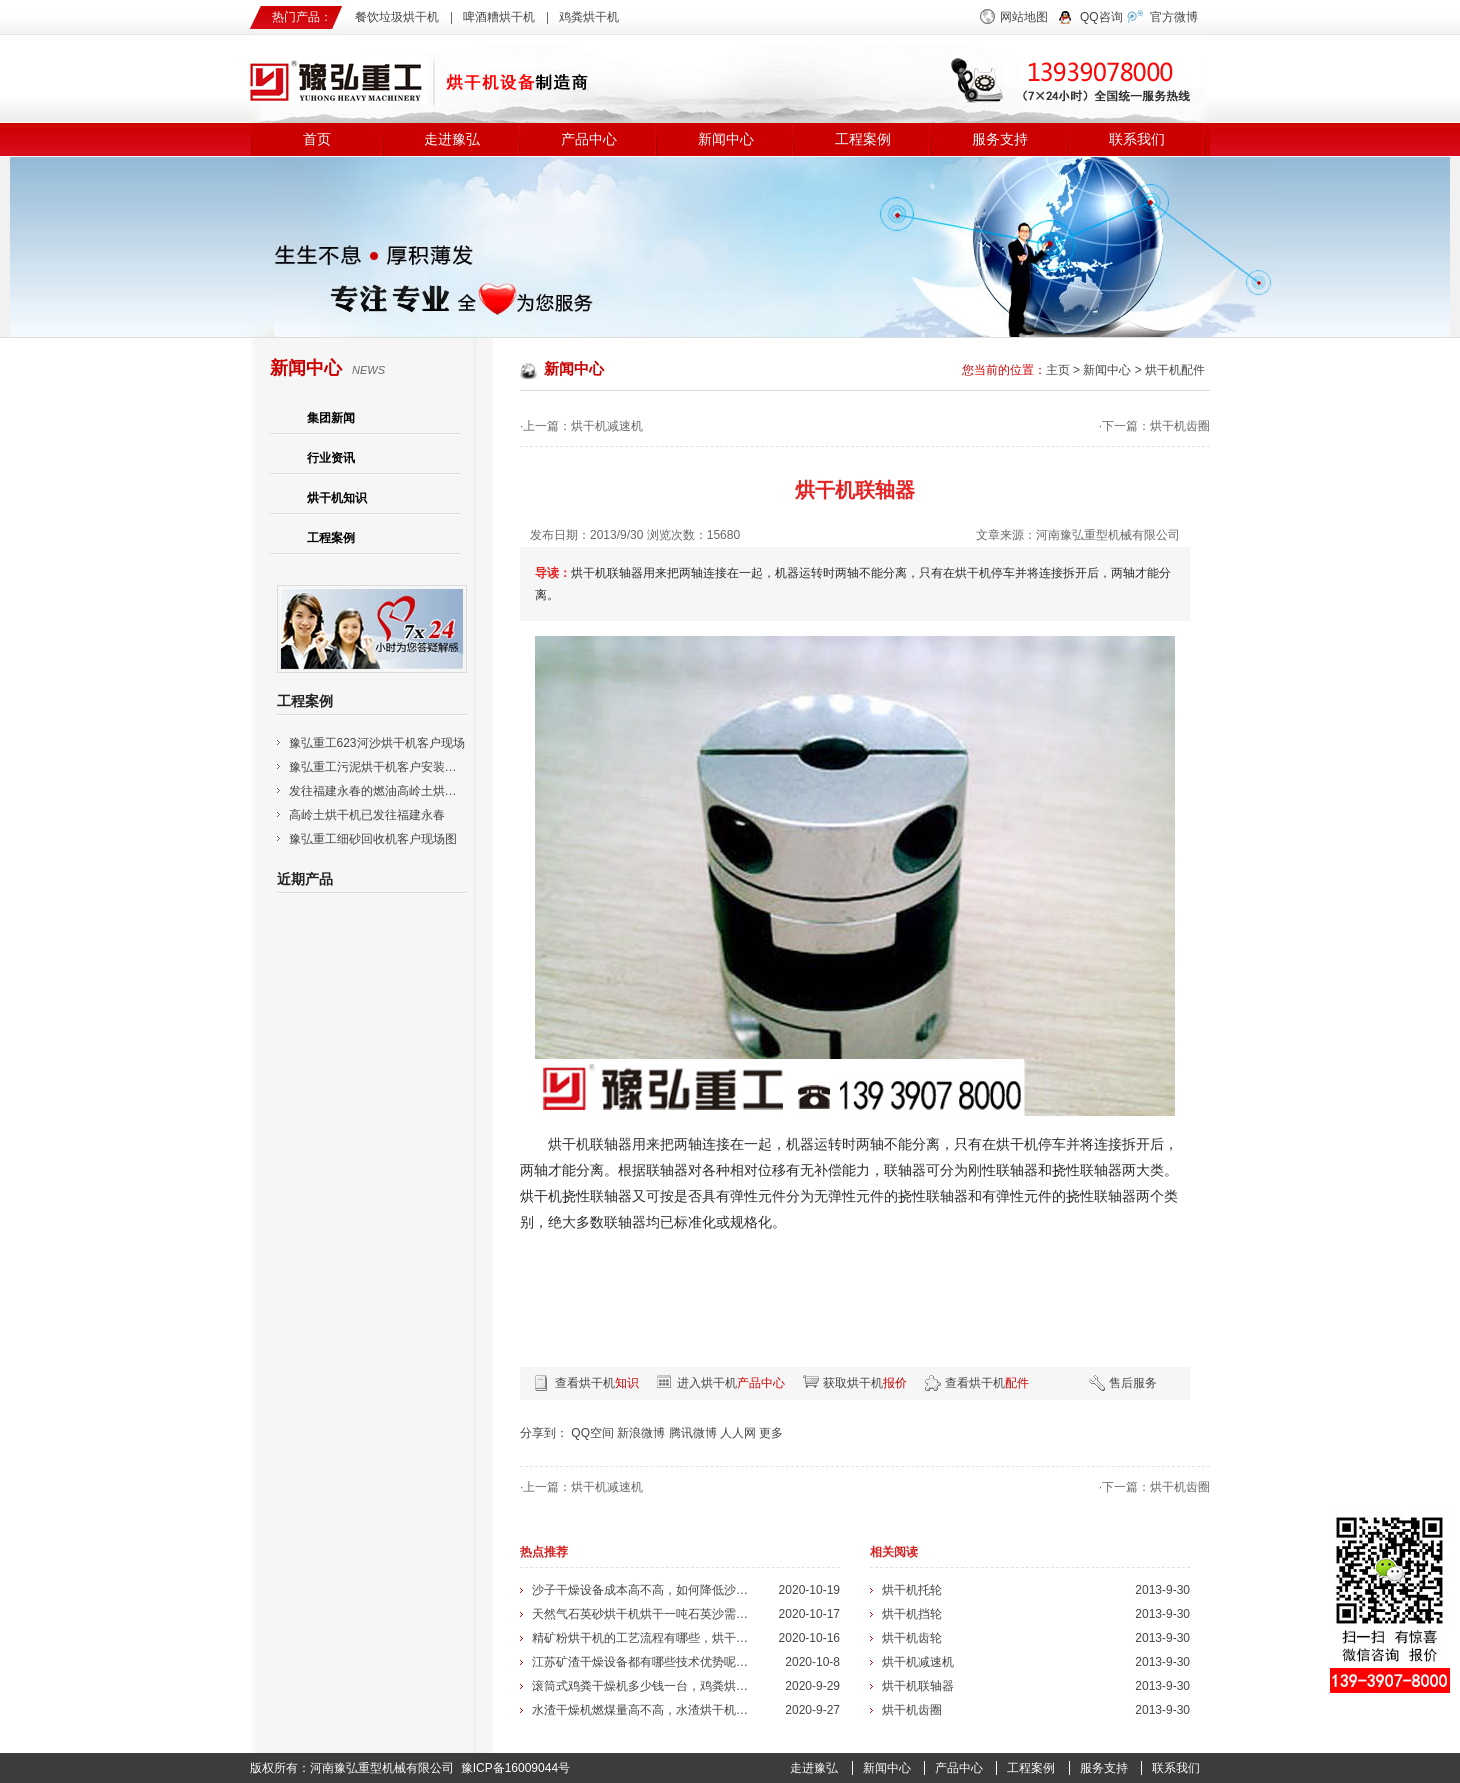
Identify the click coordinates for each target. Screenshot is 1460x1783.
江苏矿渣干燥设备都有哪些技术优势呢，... (643, 1662)
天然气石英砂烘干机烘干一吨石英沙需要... (643, 1614)
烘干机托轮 (912, 1590)
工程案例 (863, 139)
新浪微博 (641, 1433)
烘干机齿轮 (912, 1638)
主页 (1058, 370)
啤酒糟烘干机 (499, 17)
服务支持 (1000, 139)
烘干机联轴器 (918, 1686)
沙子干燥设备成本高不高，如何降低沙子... (643, 1590)
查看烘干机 (597, 1383)
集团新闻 (331, 418)
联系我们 (1137, 139)
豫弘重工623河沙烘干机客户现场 (377, 743)
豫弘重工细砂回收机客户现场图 (373, 839)
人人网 (738, 1433)
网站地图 (1024, 17)
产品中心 (589, 139)
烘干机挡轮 (912, 1614)
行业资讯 (331, 458)
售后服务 (1133, 1383)
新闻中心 (726, 139)
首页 (317, 139)
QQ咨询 (1101, 17)
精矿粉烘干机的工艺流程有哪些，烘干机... (643, 1638)
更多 (771, 1433)
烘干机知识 (337, 498)
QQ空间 (592, 1433)
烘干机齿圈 (1180, 426)
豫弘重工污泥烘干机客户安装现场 (379, 767)
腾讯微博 (693, 1433)
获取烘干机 (865, 1383)
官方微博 (1174, 17)
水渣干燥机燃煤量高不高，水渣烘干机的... (643, 1710)
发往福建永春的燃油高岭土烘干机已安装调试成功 (421, 791)
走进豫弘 (452, 139)
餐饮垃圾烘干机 (397, 17)
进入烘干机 (731, 1383)
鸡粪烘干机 (589, 17)
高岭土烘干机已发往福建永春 (367, 815)
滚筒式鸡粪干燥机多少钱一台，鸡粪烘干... (643, 1686)
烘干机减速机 (607, 426)
